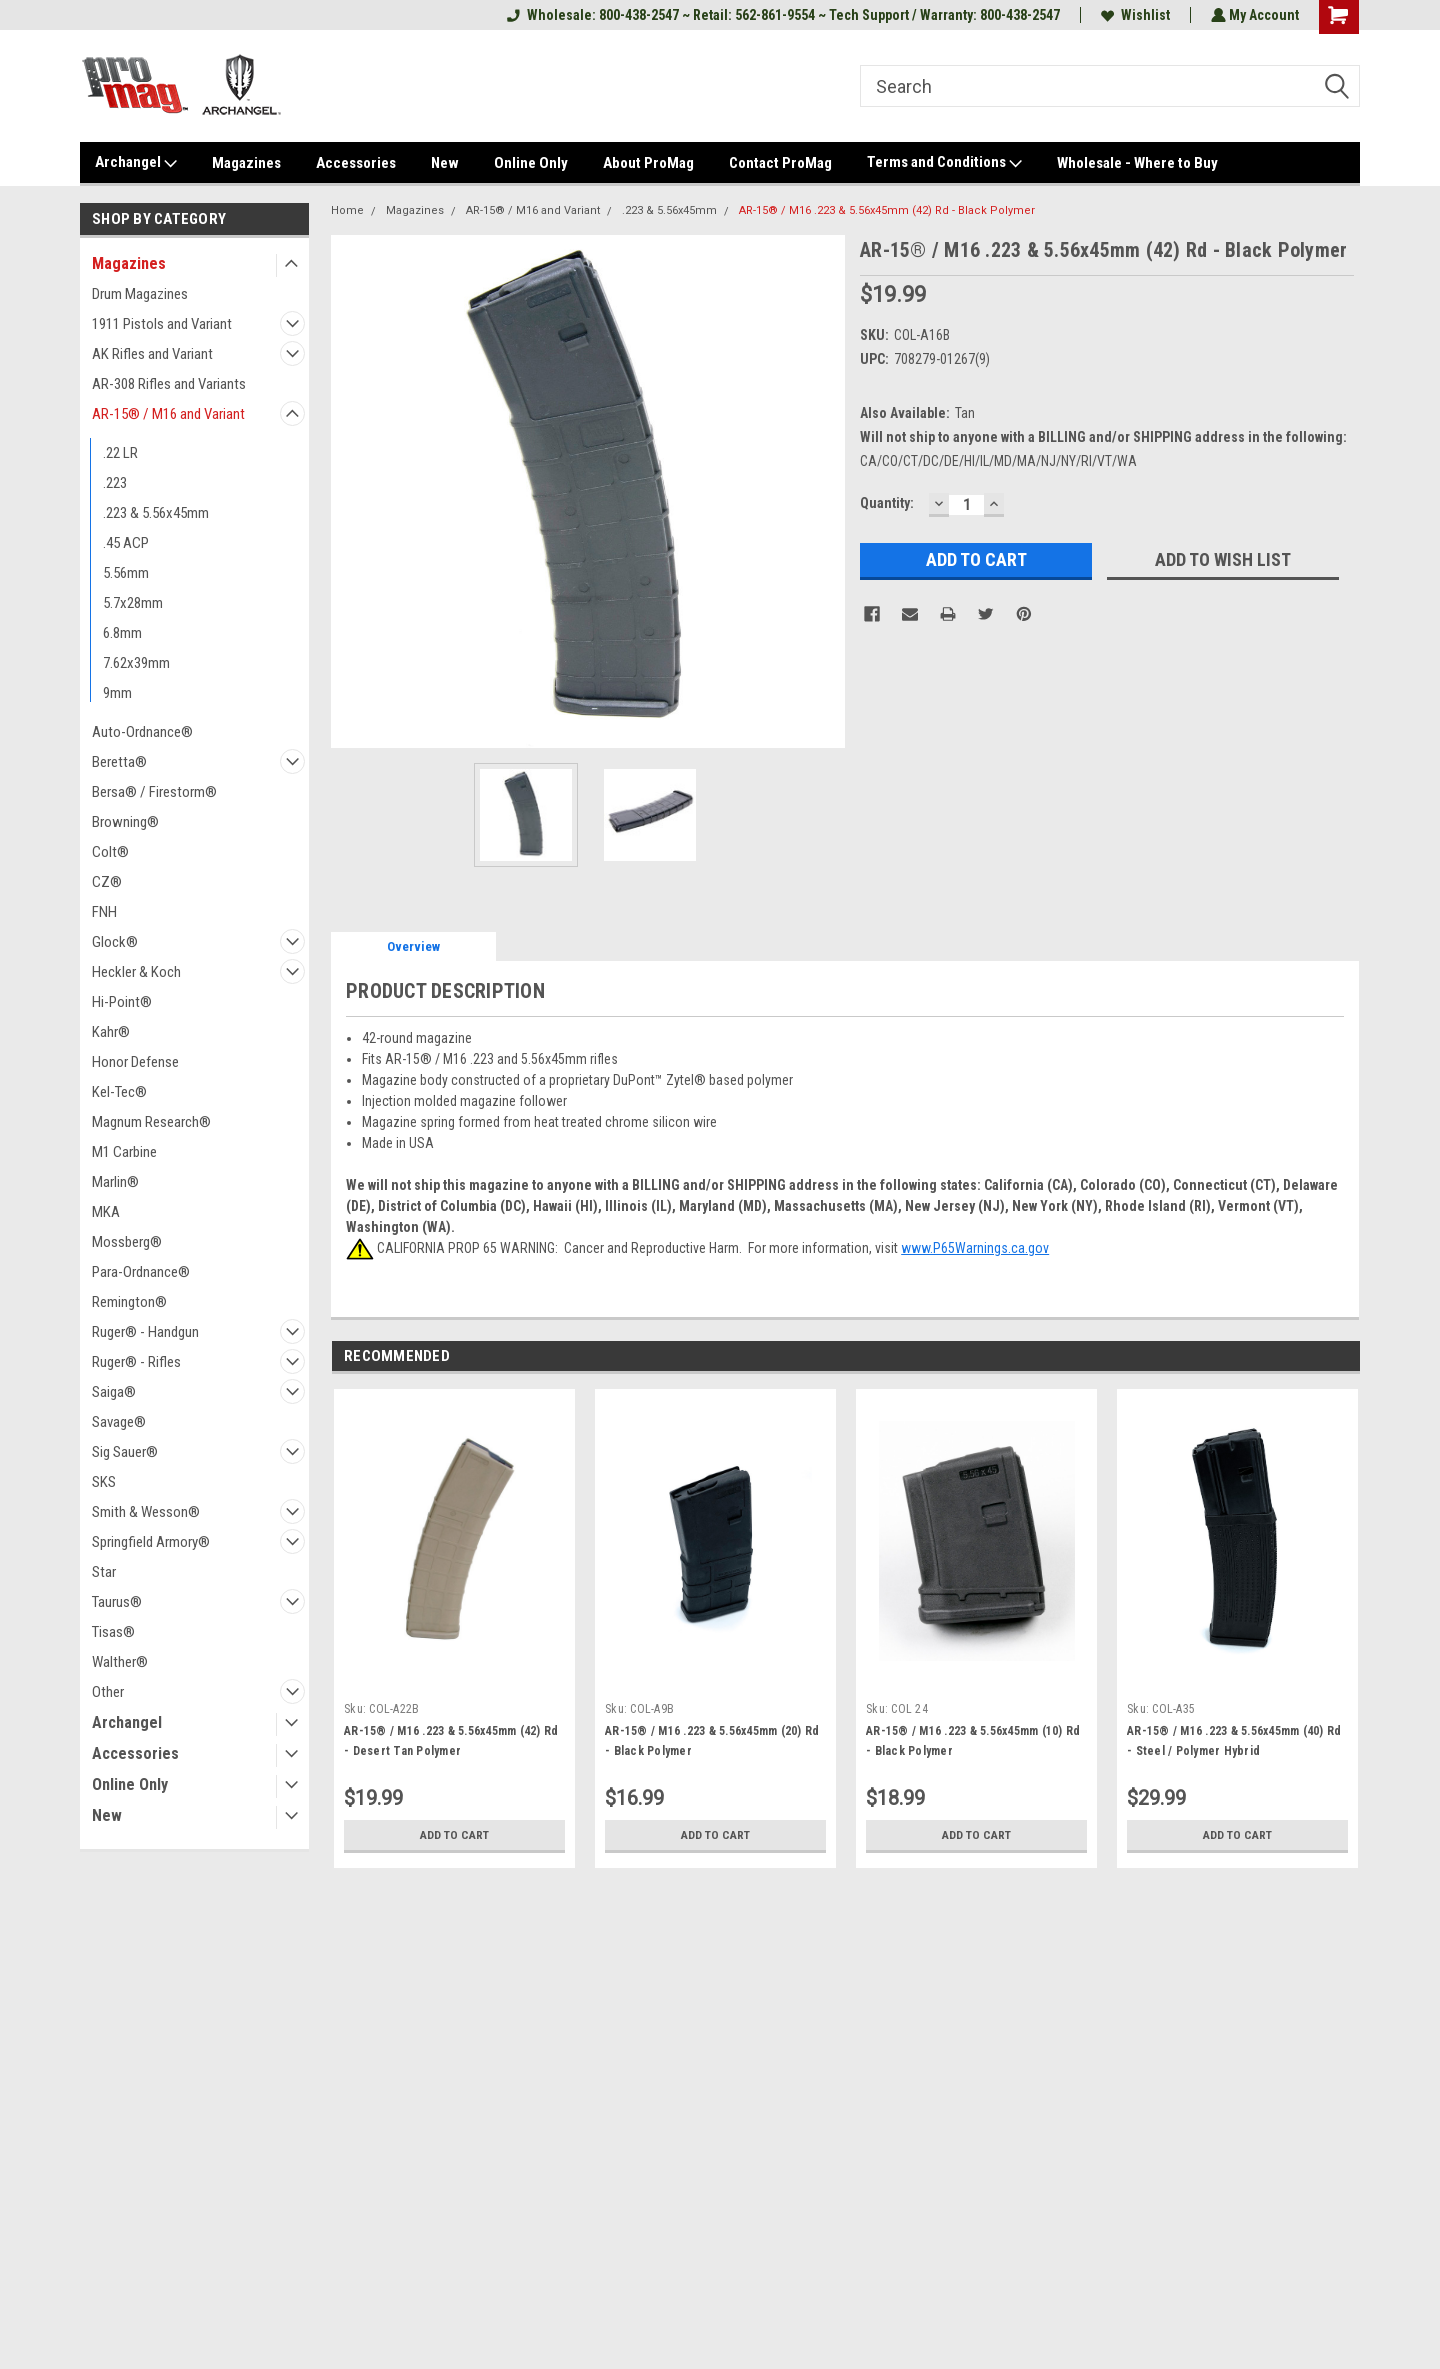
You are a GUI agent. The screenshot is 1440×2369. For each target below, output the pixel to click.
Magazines (246, 163)
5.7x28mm (133, 603)
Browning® (125, 822)
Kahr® (111, 1032)
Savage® (119, 1422)
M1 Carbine (124, 1152)
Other (108, 1692)
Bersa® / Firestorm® (154, 792)
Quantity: (887, 503)
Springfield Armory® (151, 1542)
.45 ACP (126, 543)
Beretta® (119, 762)
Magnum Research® (151, 1122)
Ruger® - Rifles (136, 1362)
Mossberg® (127, 1242)
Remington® (129, 1302)
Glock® (115, 942)
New (445, 163)
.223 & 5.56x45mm (156, 513)
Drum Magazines (140, 294)
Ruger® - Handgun (145, 1332)
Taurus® (117, 1602)
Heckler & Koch (136, 972)
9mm (117, 693)
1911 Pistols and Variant (162, 324)
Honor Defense (135, 1062)
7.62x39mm (136, 663)
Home (347, 210)
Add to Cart (454, 1835)
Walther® (120, 1662)
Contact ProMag (780, 163)
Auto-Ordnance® (142, 732)
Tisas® (113, 1632)
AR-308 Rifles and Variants (169, 384)
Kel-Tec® (119, 1092)
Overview (413, 946)
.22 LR (120, 453)
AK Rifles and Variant (152, 354)
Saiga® (114, 1392)
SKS (104, 1482)
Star (104, 1572)
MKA (106, 1212)
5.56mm (126, 573)
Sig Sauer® (125, 1452)
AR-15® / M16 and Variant (168, 414)
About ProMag (648, 163)
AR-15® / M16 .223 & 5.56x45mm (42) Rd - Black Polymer (887, 210)
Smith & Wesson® (146, 1512)
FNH (104, 912)
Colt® (110, 852)
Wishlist (1133, 15)
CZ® (107, 882)
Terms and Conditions (944, 163)
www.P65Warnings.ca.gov (975, 1248)
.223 (115, 483)
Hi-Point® (122, 1002)
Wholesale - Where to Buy (1137, 163)
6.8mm (122, 633)
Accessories (356, 163)
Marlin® (115, 1182)
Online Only (531, 163)
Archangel (136, 163)
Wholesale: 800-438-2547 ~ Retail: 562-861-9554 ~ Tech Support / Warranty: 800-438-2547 (781, 15)
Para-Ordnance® (141, 1272)
